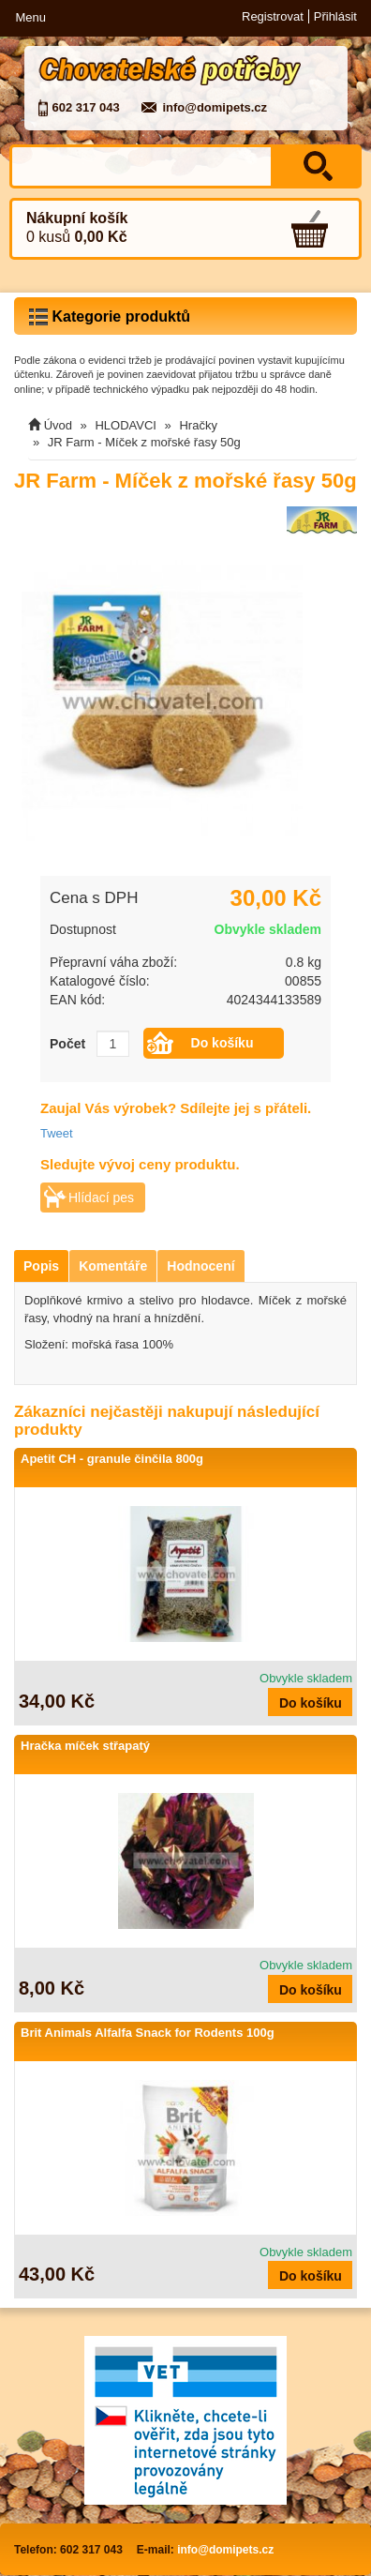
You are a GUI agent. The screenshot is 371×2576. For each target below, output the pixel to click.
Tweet (56, 1133)
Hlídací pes (101, 1197)
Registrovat (273, 16)
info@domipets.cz (214, 107)
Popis (41, 1265)
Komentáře (113, 1265)
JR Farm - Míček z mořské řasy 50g (144, 442)
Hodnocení (200, 1265)
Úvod (58, 425)
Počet (67, 1043)
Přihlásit (335, 16)
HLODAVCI (125, 425)
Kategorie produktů (109, 317)
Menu (30, 17)
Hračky (197, 425)
